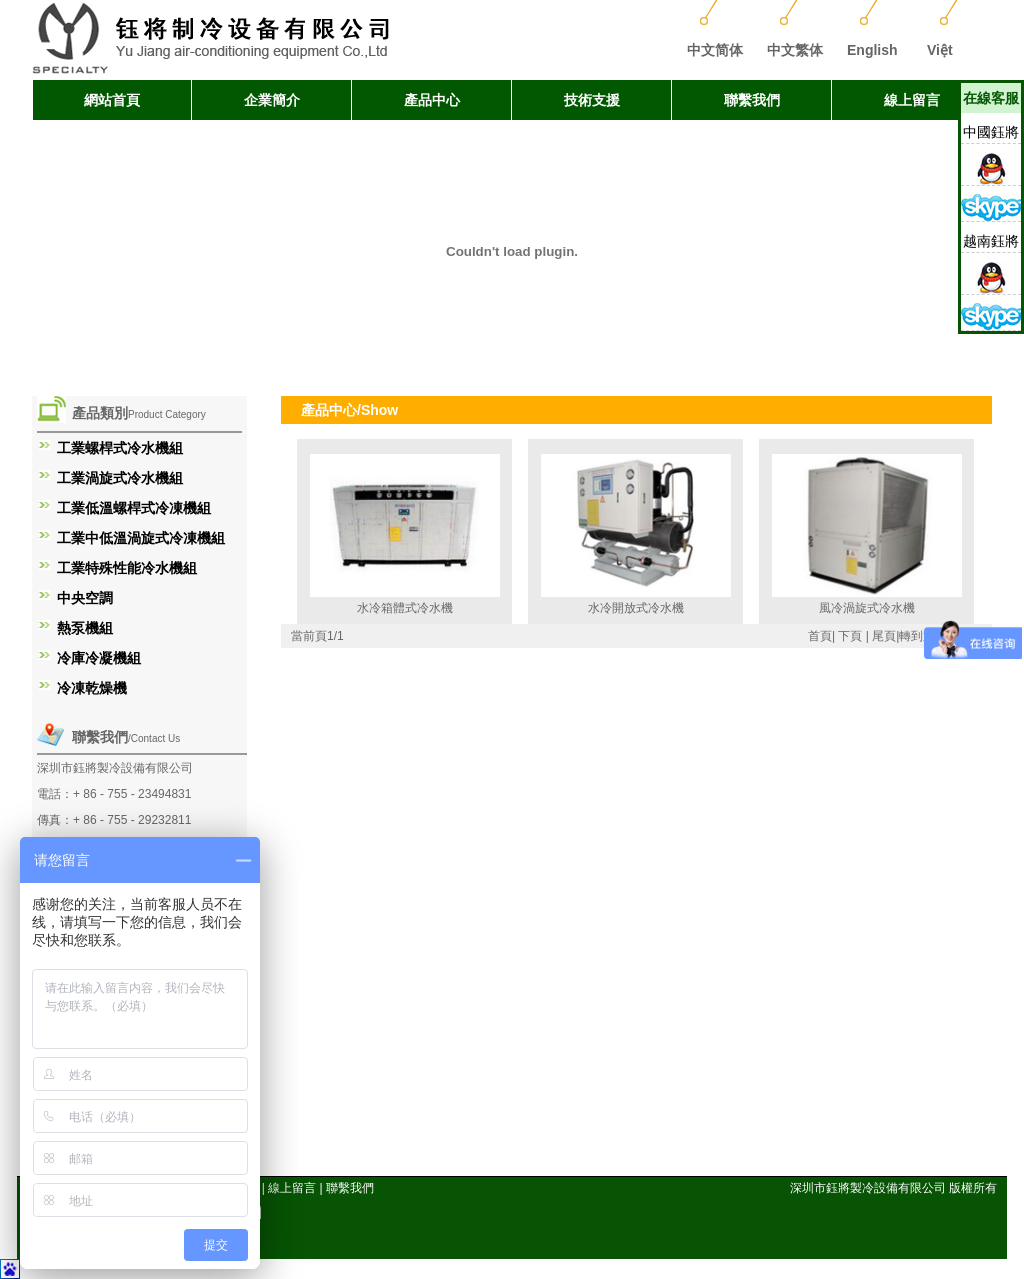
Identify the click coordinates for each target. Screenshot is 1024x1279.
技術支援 (592, 100)
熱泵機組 (85, 628)
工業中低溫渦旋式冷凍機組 (141, 538)
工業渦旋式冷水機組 (120, 478)
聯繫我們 (752, 100)
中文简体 (715, 50)
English (872, 50)
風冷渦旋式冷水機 (867, 608)
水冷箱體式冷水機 (405, 608)
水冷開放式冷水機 (636, 608)
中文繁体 (795, 50)
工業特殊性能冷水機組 (127, 568)
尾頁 (884, 636)
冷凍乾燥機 (92, 688)
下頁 (850, 636)
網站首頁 (112, 100)
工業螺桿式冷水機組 (120, 448)
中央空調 (85, 598)
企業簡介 (272, 100)
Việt (940, 50)
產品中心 (432, 100)
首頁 (820, 636)
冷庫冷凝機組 (99, 658)
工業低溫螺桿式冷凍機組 (134, 508)
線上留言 (912, 100)
